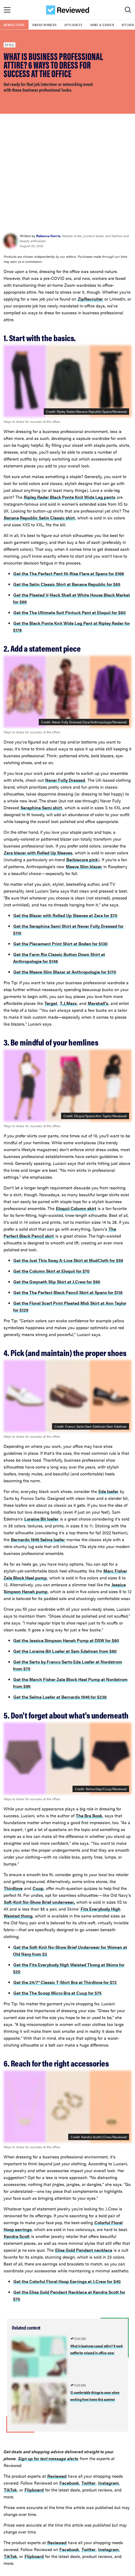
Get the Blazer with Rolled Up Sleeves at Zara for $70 (65, 794)
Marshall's (98, 882)
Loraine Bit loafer (41, 1398)
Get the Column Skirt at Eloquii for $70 (51, 1150)
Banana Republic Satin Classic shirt (39, 397)
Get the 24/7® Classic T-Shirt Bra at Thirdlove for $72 (65, 1861)
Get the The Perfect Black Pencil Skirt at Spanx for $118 (68, 1171)
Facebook (69, 2362)
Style (9, 44)
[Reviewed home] (67, 9)
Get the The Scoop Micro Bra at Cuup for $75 (57, 1872)
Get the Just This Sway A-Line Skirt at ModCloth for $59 (68, 1139)
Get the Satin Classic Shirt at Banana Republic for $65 (66, 463)
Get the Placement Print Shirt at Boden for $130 (60, 823)
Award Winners (44, 24)
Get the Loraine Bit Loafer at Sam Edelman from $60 (65, 1530)
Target (50, 882)
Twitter (89, 2362)
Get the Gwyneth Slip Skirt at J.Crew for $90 (56, 1161)
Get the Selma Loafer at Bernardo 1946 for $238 (60, 1576)
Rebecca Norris (48, 115)
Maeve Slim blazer (84, 746)
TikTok (10, 2369)
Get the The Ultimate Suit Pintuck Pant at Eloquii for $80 (69, 491)
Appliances (73, 24)
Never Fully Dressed (65, 659)
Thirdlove (13, 1767)
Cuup (38, 1767)
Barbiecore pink (82, 739)
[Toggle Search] (128, 10)
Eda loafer (108, 1370)
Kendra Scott (17, 2115)
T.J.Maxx (68, 882)
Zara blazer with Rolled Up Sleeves (38, 732)
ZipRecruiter (90, 178)
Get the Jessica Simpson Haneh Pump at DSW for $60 (66, 1519)
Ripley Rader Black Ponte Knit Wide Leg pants (69, 376)
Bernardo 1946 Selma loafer (38, 1419)
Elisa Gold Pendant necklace (83, 2129)
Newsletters (14, 24)
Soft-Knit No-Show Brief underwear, (39, 1781)
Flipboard (34, 2369)
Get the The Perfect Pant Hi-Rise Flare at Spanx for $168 (68, 453)
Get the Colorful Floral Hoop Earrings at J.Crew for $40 (67, 2160)
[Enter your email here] (58, 2520)
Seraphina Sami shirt (41, 687)
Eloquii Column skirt (76, 1087)
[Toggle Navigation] (7, 10)
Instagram (108, 2362)
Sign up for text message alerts (48, 2338)
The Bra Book (89, 1695)
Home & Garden (102, 24)
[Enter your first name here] (64, 2534)
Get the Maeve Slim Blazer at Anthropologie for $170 (64, 851)
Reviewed (57, 2355)
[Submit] (112, 2520)
